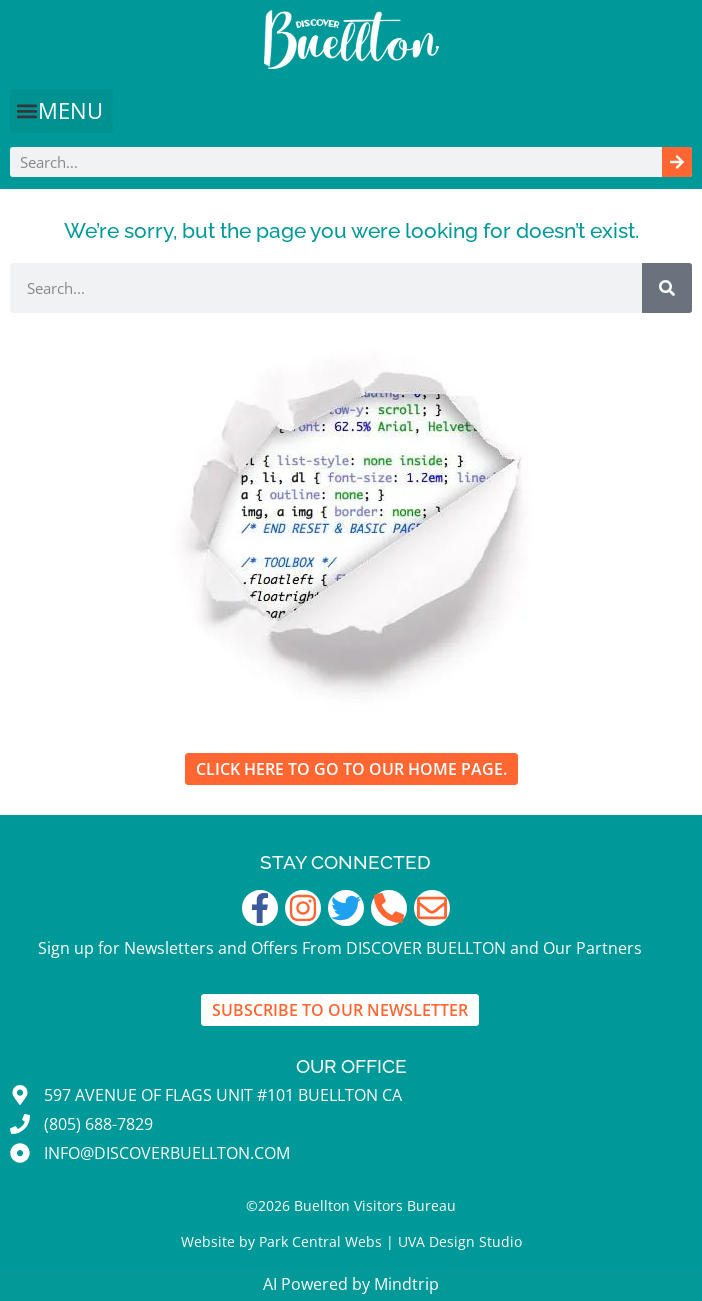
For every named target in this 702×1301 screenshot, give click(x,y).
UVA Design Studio (460, 1241)
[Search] (677, 162)
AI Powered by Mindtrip (351, 1284)
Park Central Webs (320, 1241)
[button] (61, 111)
